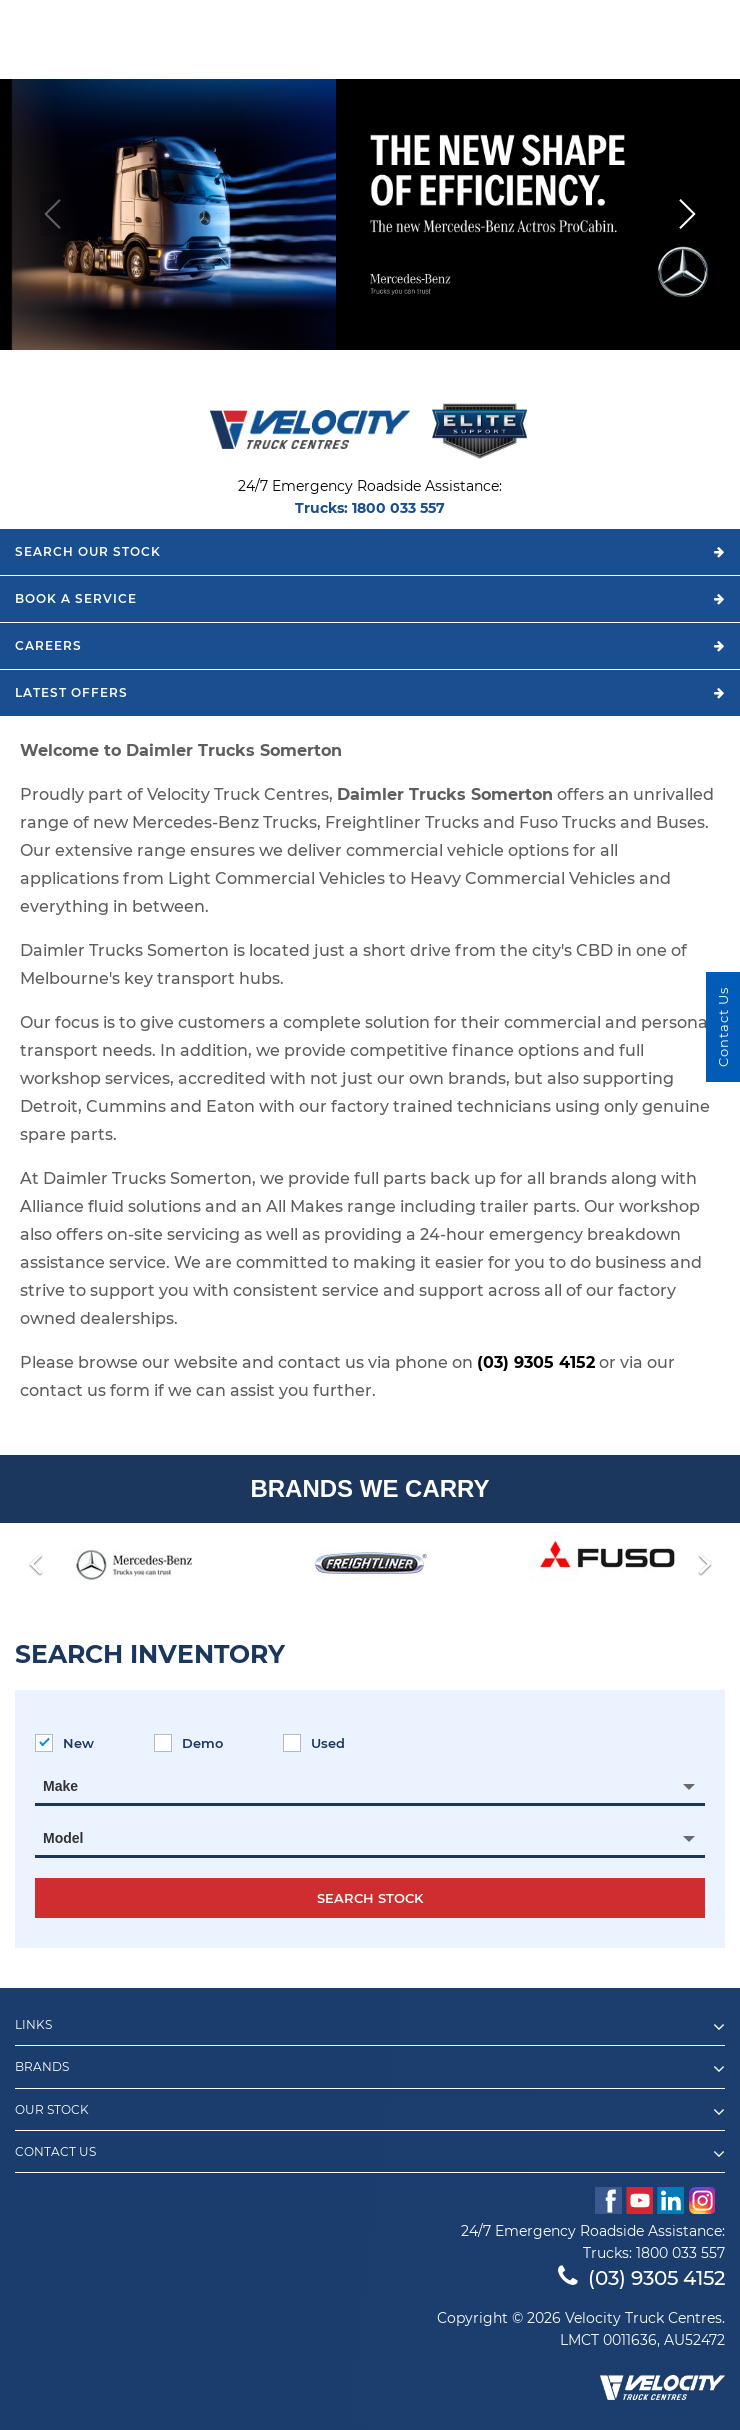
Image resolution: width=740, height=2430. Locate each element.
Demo (188, 1743)
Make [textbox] (60, 1786)
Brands (370, 2069)
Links (370, 2027)
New (64, 1743)
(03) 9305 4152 (536, 1362)
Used (314, 1743)
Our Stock (370, 2112)
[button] (686, 214)
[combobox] (370, 1786)
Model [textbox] (63, 1838)
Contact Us (370, 2154)
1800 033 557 (398, 508)
